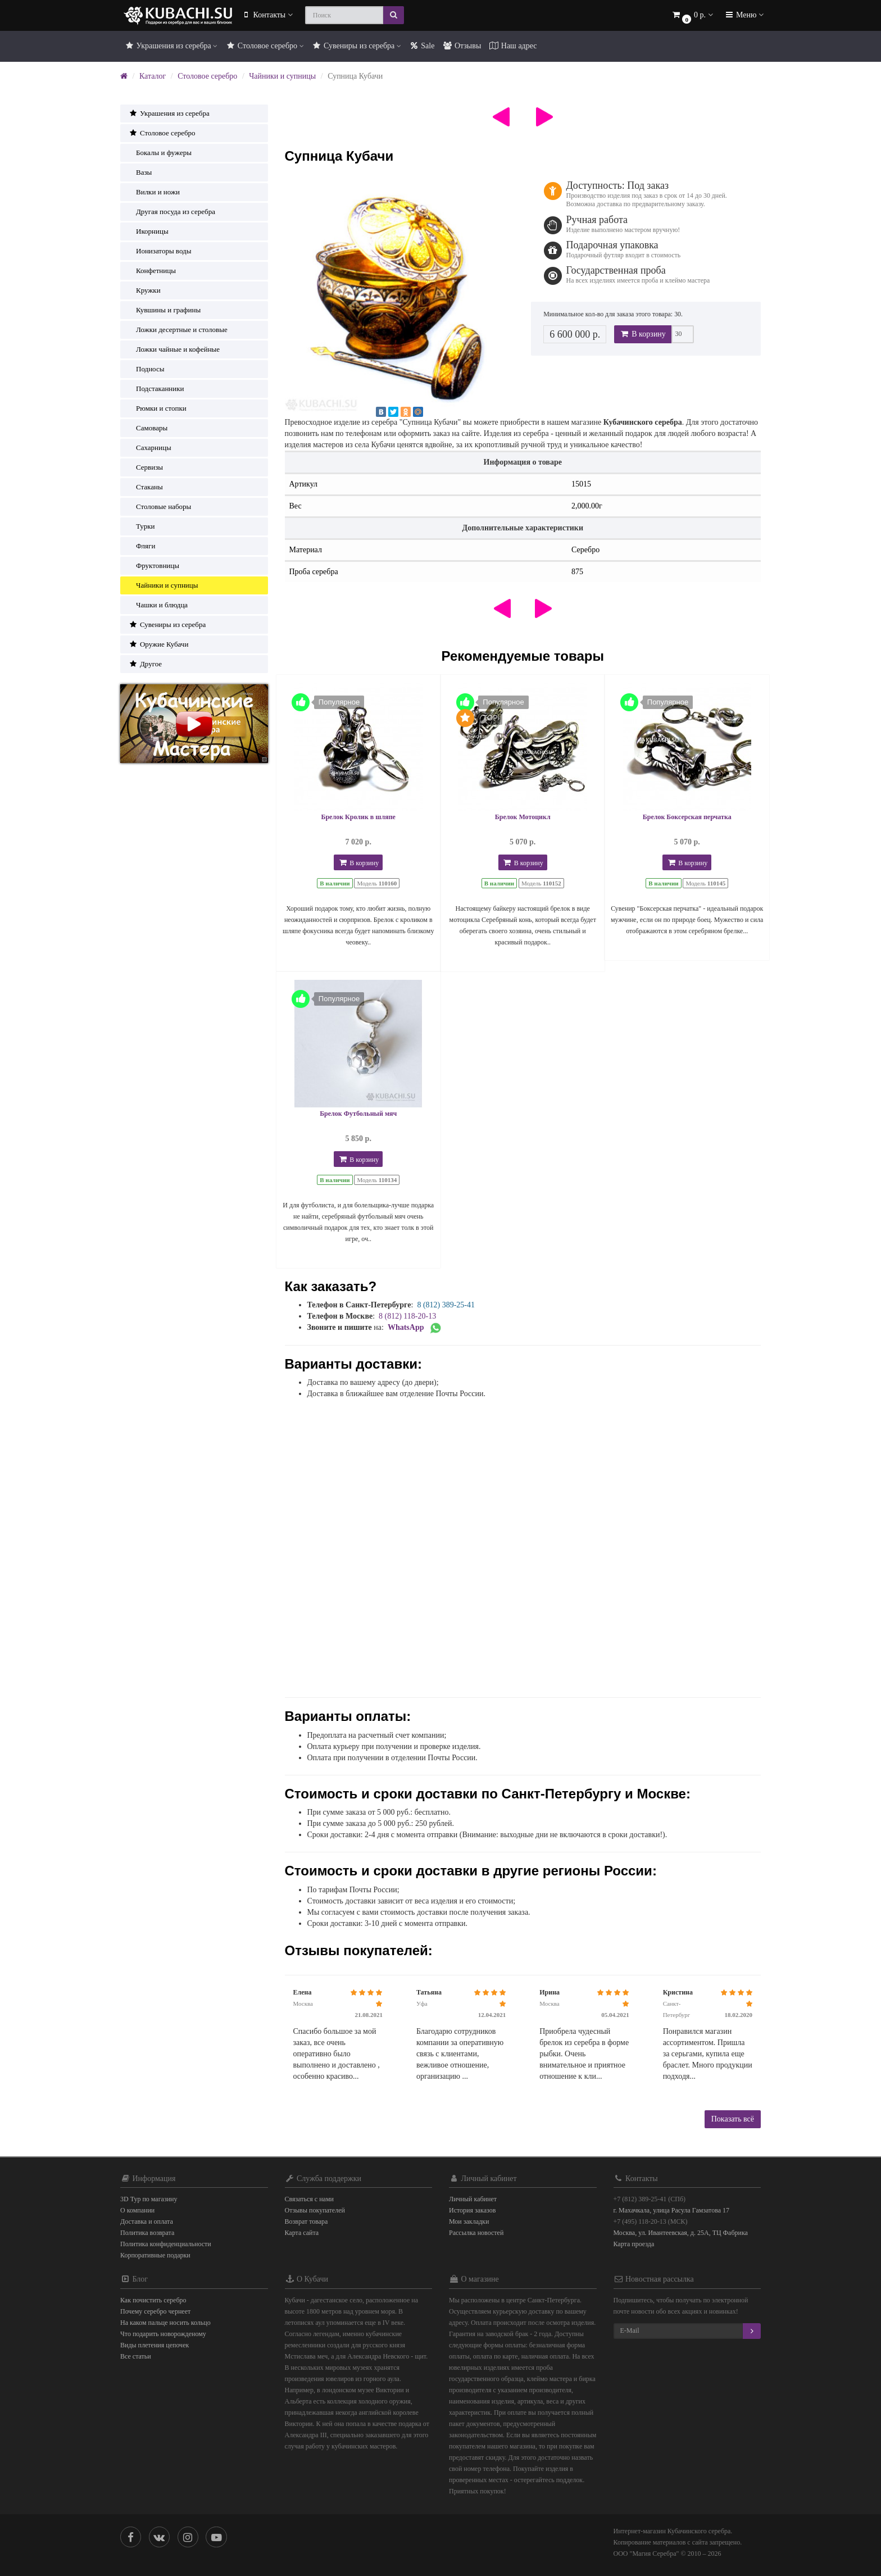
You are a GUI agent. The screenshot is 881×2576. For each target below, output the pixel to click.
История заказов (472, 2210)
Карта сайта (302, 2233)
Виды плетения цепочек (154, 2345)
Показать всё (732, 2119)
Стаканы (146, 487)
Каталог (152, 76)
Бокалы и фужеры (160, 152)
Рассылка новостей (476, 2233)
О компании (137, 2210)
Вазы (140, 172)
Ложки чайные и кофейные (174, 349)
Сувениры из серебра (356, 46)
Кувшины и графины (165, 310)
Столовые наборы (160, 506)
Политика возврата (147, 2233)
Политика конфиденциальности (165, 2244)
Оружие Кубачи (158, 644)
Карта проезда (634, 2244)
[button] (692, 15)
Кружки (145, 290)
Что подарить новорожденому (163, 2334)
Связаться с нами (309, 2199)
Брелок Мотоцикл (523, 817)
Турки (142, 526)
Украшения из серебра (170, 46)
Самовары (148, 428)
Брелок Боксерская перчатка (687, 817)
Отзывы (461, 46)
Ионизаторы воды (160, 251)
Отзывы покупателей (315, 2210)
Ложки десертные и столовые (178, 329)
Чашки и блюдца (158, 605)
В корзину (643, 334)
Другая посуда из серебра (172, 211)
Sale (422, 46)
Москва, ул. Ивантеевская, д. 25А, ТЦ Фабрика (681, 2233)
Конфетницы (152, 270)
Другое (145, 664)
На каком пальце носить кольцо (165, 2323)
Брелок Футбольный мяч (358, 1113)
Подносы (146, 369)
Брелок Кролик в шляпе (358, 817)
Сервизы (146, 467)
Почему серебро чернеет (155, 2311)
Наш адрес (513, 46)
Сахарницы (150, 447)
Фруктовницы (154, 565)
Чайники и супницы (282, 76)
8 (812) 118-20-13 (407, 1316)
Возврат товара (306, 2221)
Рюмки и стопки (158, 408)
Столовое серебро (264, 46)
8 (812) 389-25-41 (446, 1305)
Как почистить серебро (153, 2300)
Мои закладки (469, 2221)
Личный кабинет (473, 2199)
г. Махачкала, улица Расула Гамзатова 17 (672, 2210)
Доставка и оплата (146, 2221)
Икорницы (149, 231)
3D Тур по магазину (149, 2199)
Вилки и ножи (154, 192)
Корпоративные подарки (155, 2255)
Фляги (142, 546)
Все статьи (135, 2356)
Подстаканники (156, 388)
